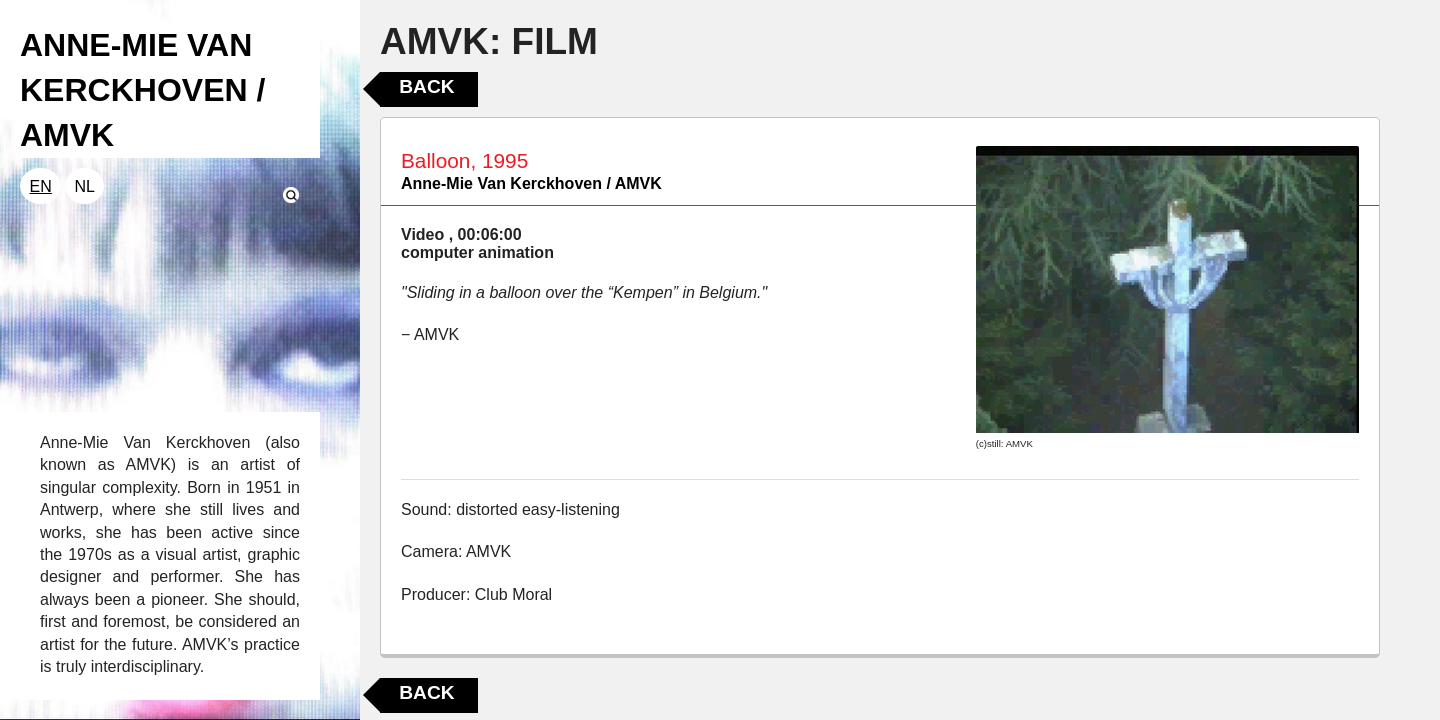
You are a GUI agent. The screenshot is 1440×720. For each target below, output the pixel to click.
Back (426, 86)
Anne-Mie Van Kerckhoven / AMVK (531, 183)
